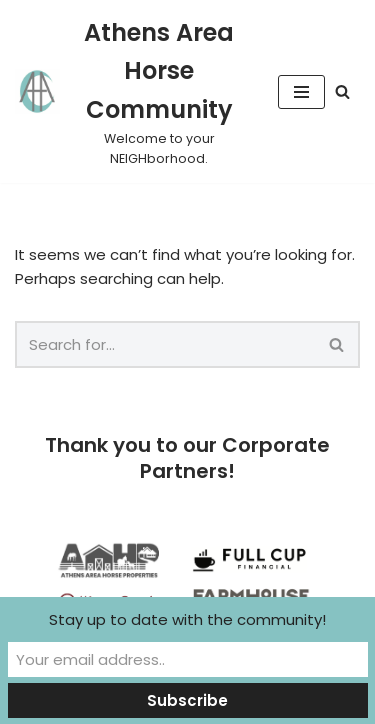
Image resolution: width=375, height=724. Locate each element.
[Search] (342, 91)
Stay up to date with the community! (187, 619)
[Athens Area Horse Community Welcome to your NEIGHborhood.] (131, 91)
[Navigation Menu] (301, 92)
